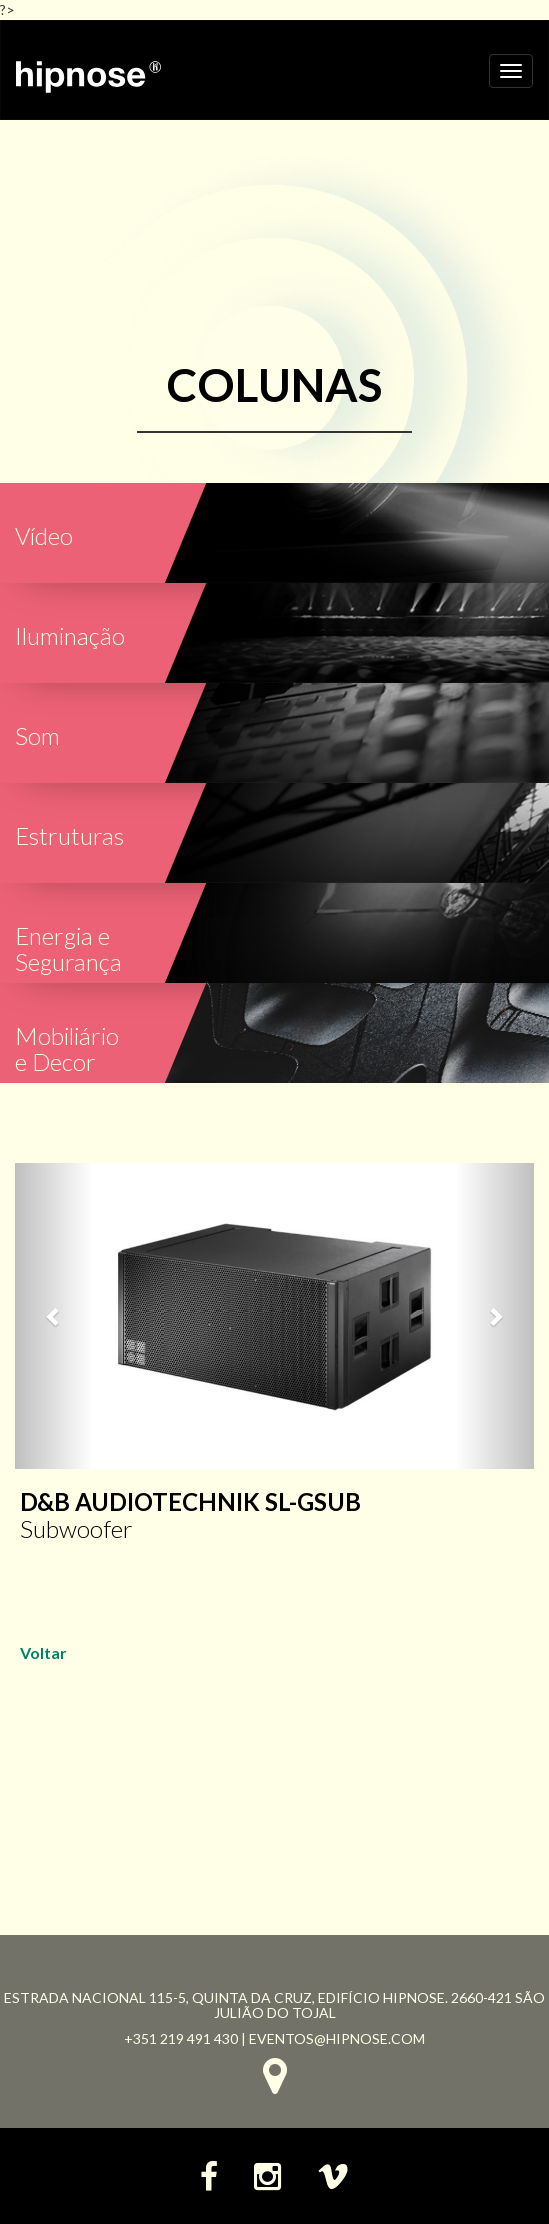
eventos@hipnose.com (337, 2038)
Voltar (43, 1652)
